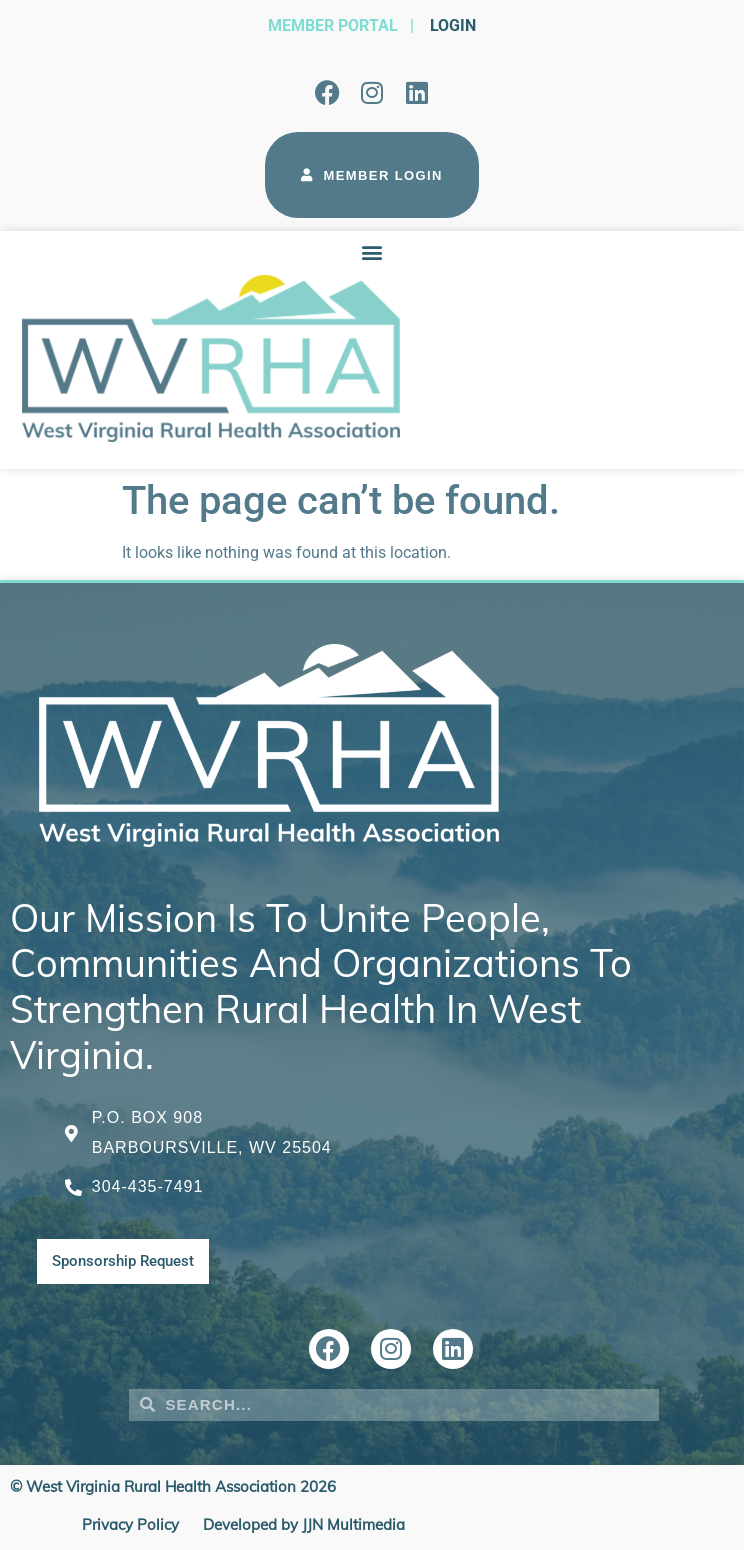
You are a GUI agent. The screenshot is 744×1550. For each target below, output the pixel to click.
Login (453, 25)
